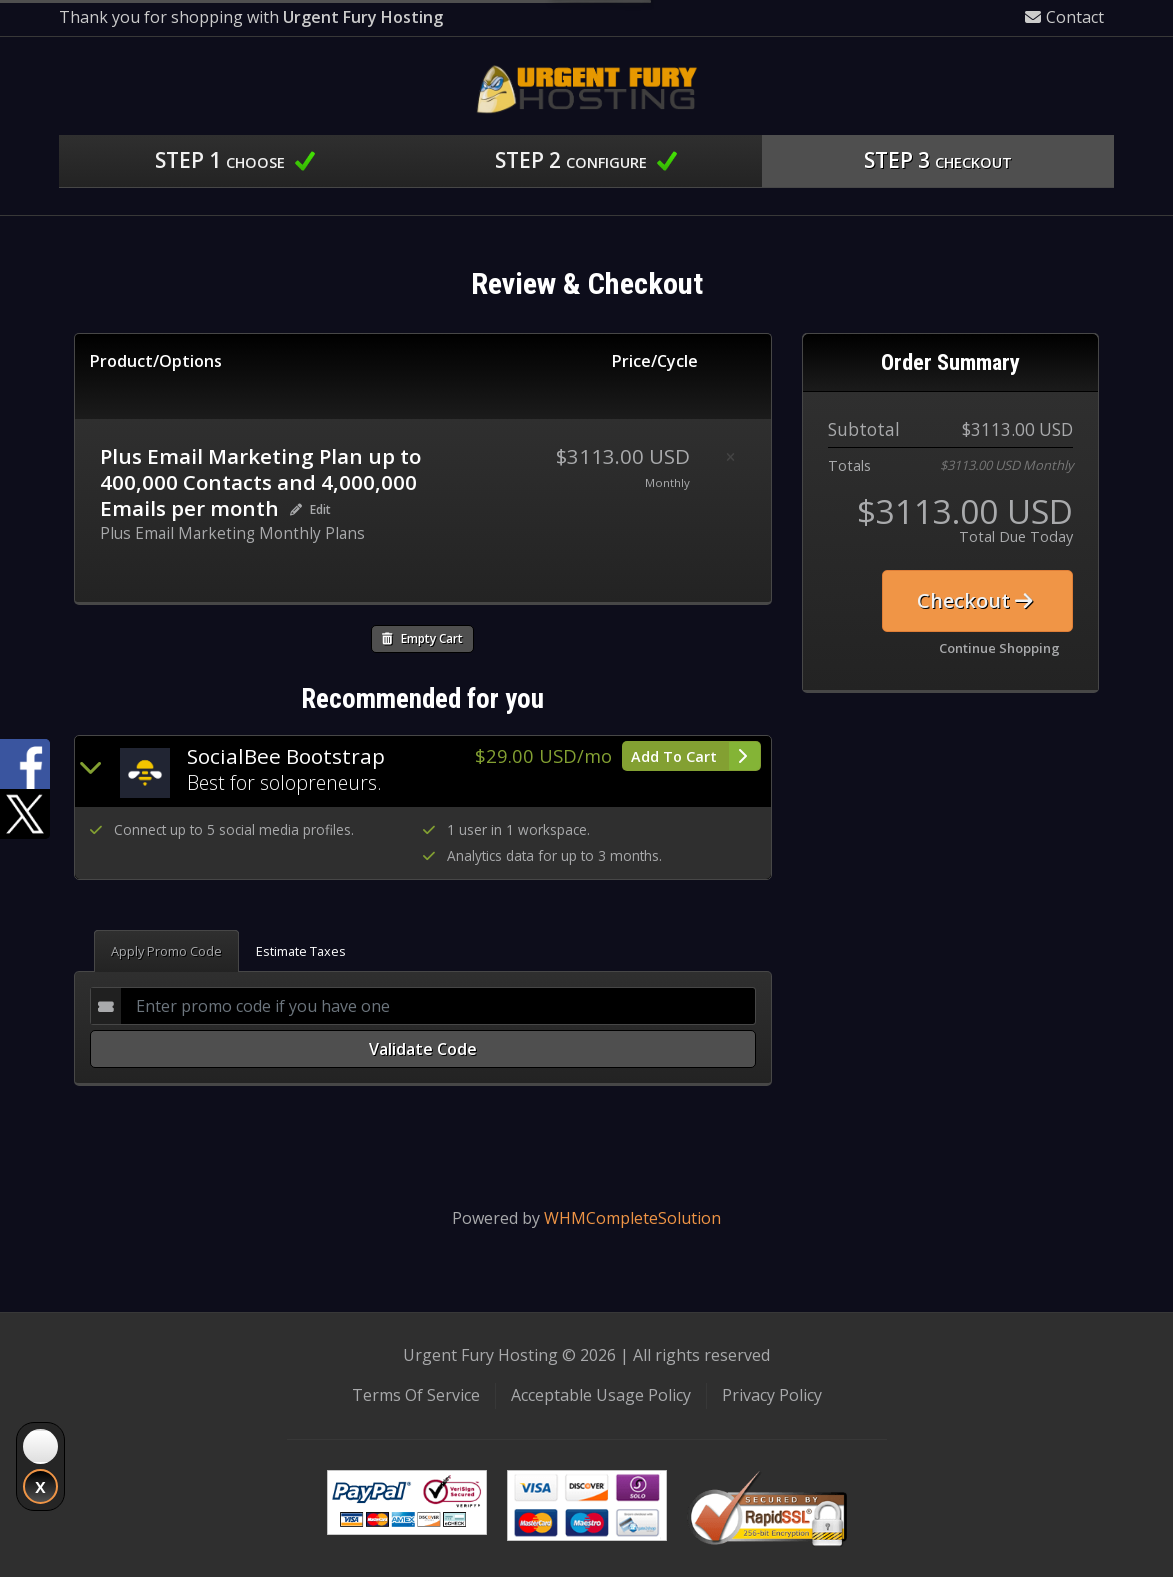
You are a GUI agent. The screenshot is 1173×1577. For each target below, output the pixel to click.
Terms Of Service (416, 1395)
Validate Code (423, 1049)
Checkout (975, 600)
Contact (1064, 17)
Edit (310, 509)
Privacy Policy (772, 1395)
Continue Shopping (999, 648)
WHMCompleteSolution (632, 1218)
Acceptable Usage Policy (601, 1395)
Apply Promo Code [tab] (166, 951)
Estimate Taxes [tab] (301, 951)
